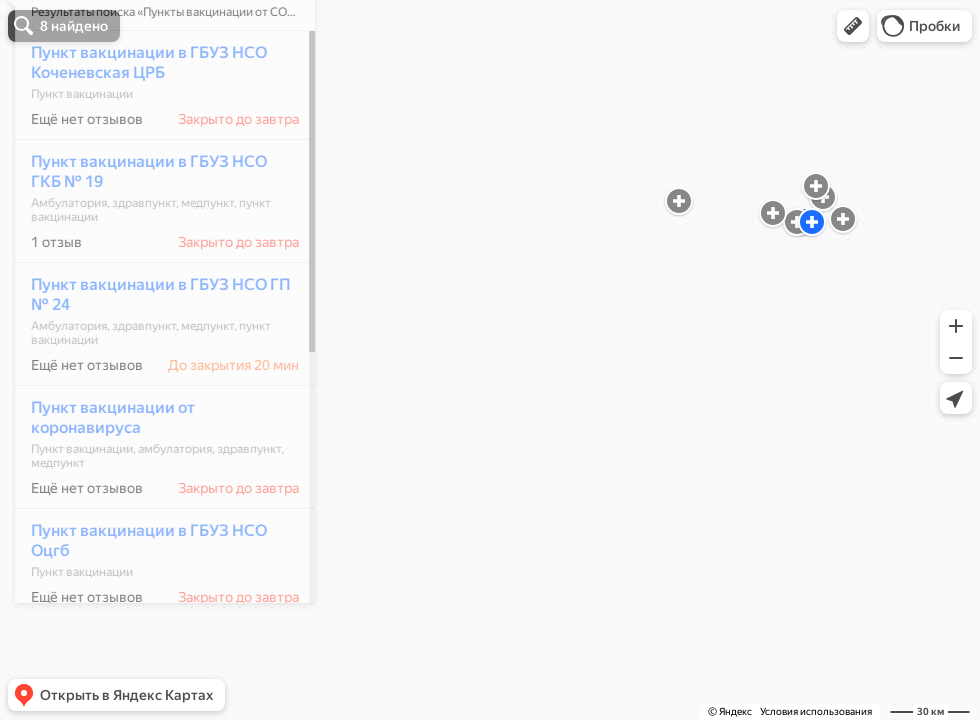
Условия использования (816, 711)
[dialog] (154, 357)
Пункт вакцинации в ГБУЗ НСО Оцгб (138, 599)
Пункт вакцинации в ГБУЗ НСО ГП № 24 (149, 353)
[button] (853, 26)
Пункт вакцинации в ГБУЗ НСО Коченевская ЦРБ (138, 121)
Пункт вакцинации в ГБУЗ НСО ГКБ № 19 (138, 230)
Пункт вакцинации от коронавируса (102, 476)
